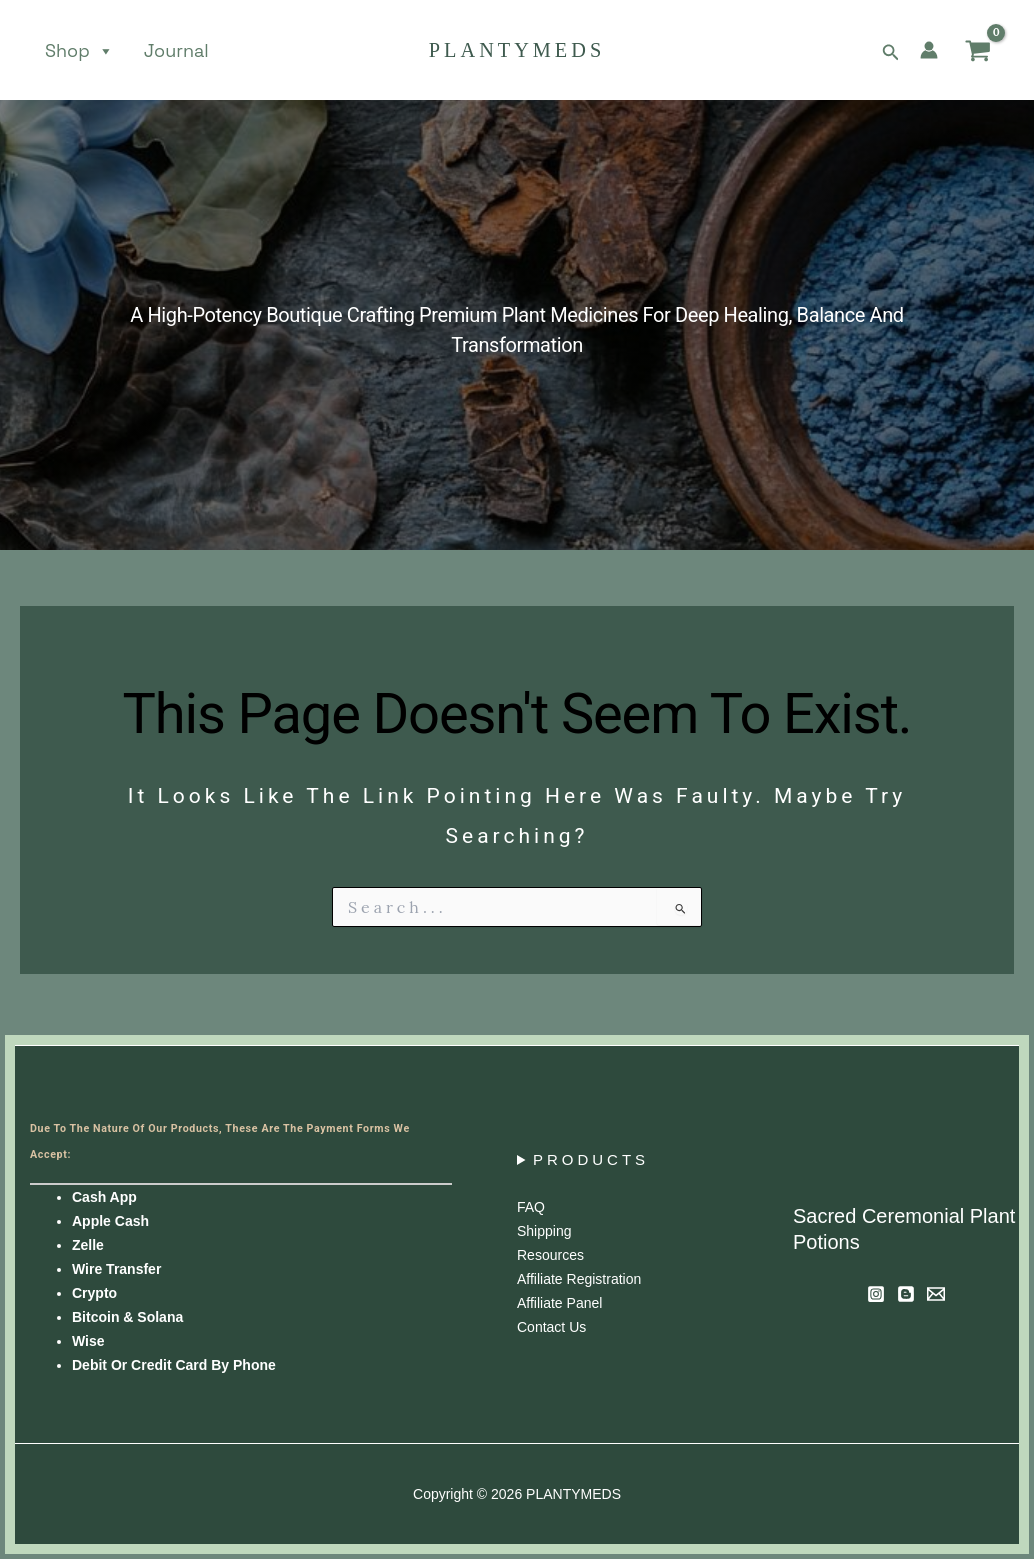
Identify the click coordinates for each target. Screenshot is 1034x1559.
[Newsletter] (936, 1294)
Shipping (544, 1231)
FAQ (531, 1207)
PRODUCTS (591, 1159)
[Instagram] (876, 1294)
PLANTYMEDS (517, 50)
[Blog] (906, 1294)
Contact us (551, 1327)
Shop (79, 51)
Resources (550, 1255)
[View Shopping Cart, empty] (978, 49)
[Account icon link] (929, 50)
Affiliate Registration (579, 1279)
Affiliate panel (559, 1303)
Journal (176, 51)
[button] (891, 50)
